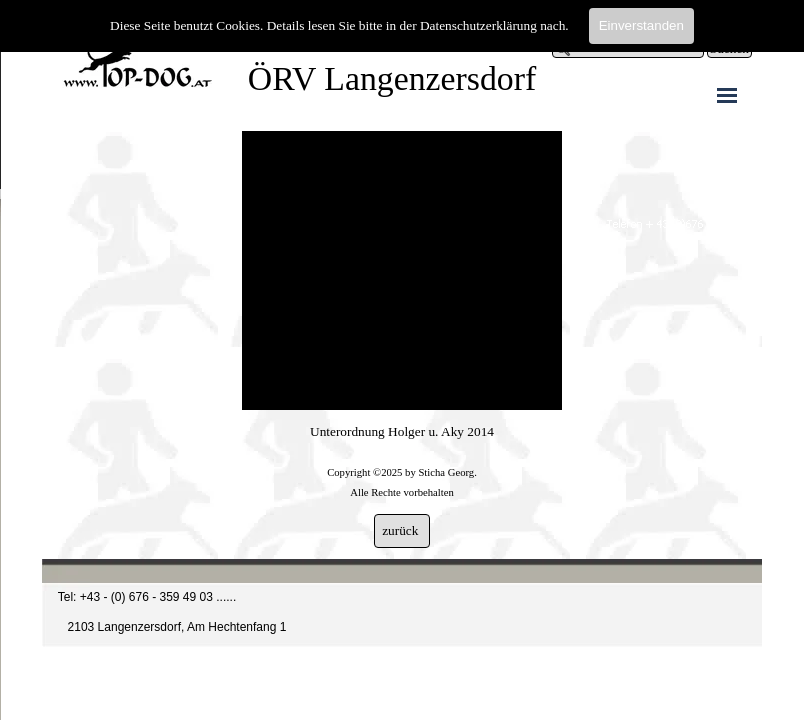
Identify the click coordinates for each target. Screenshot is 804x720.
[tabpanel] (402, 462)
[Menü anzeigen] (727, 95)
